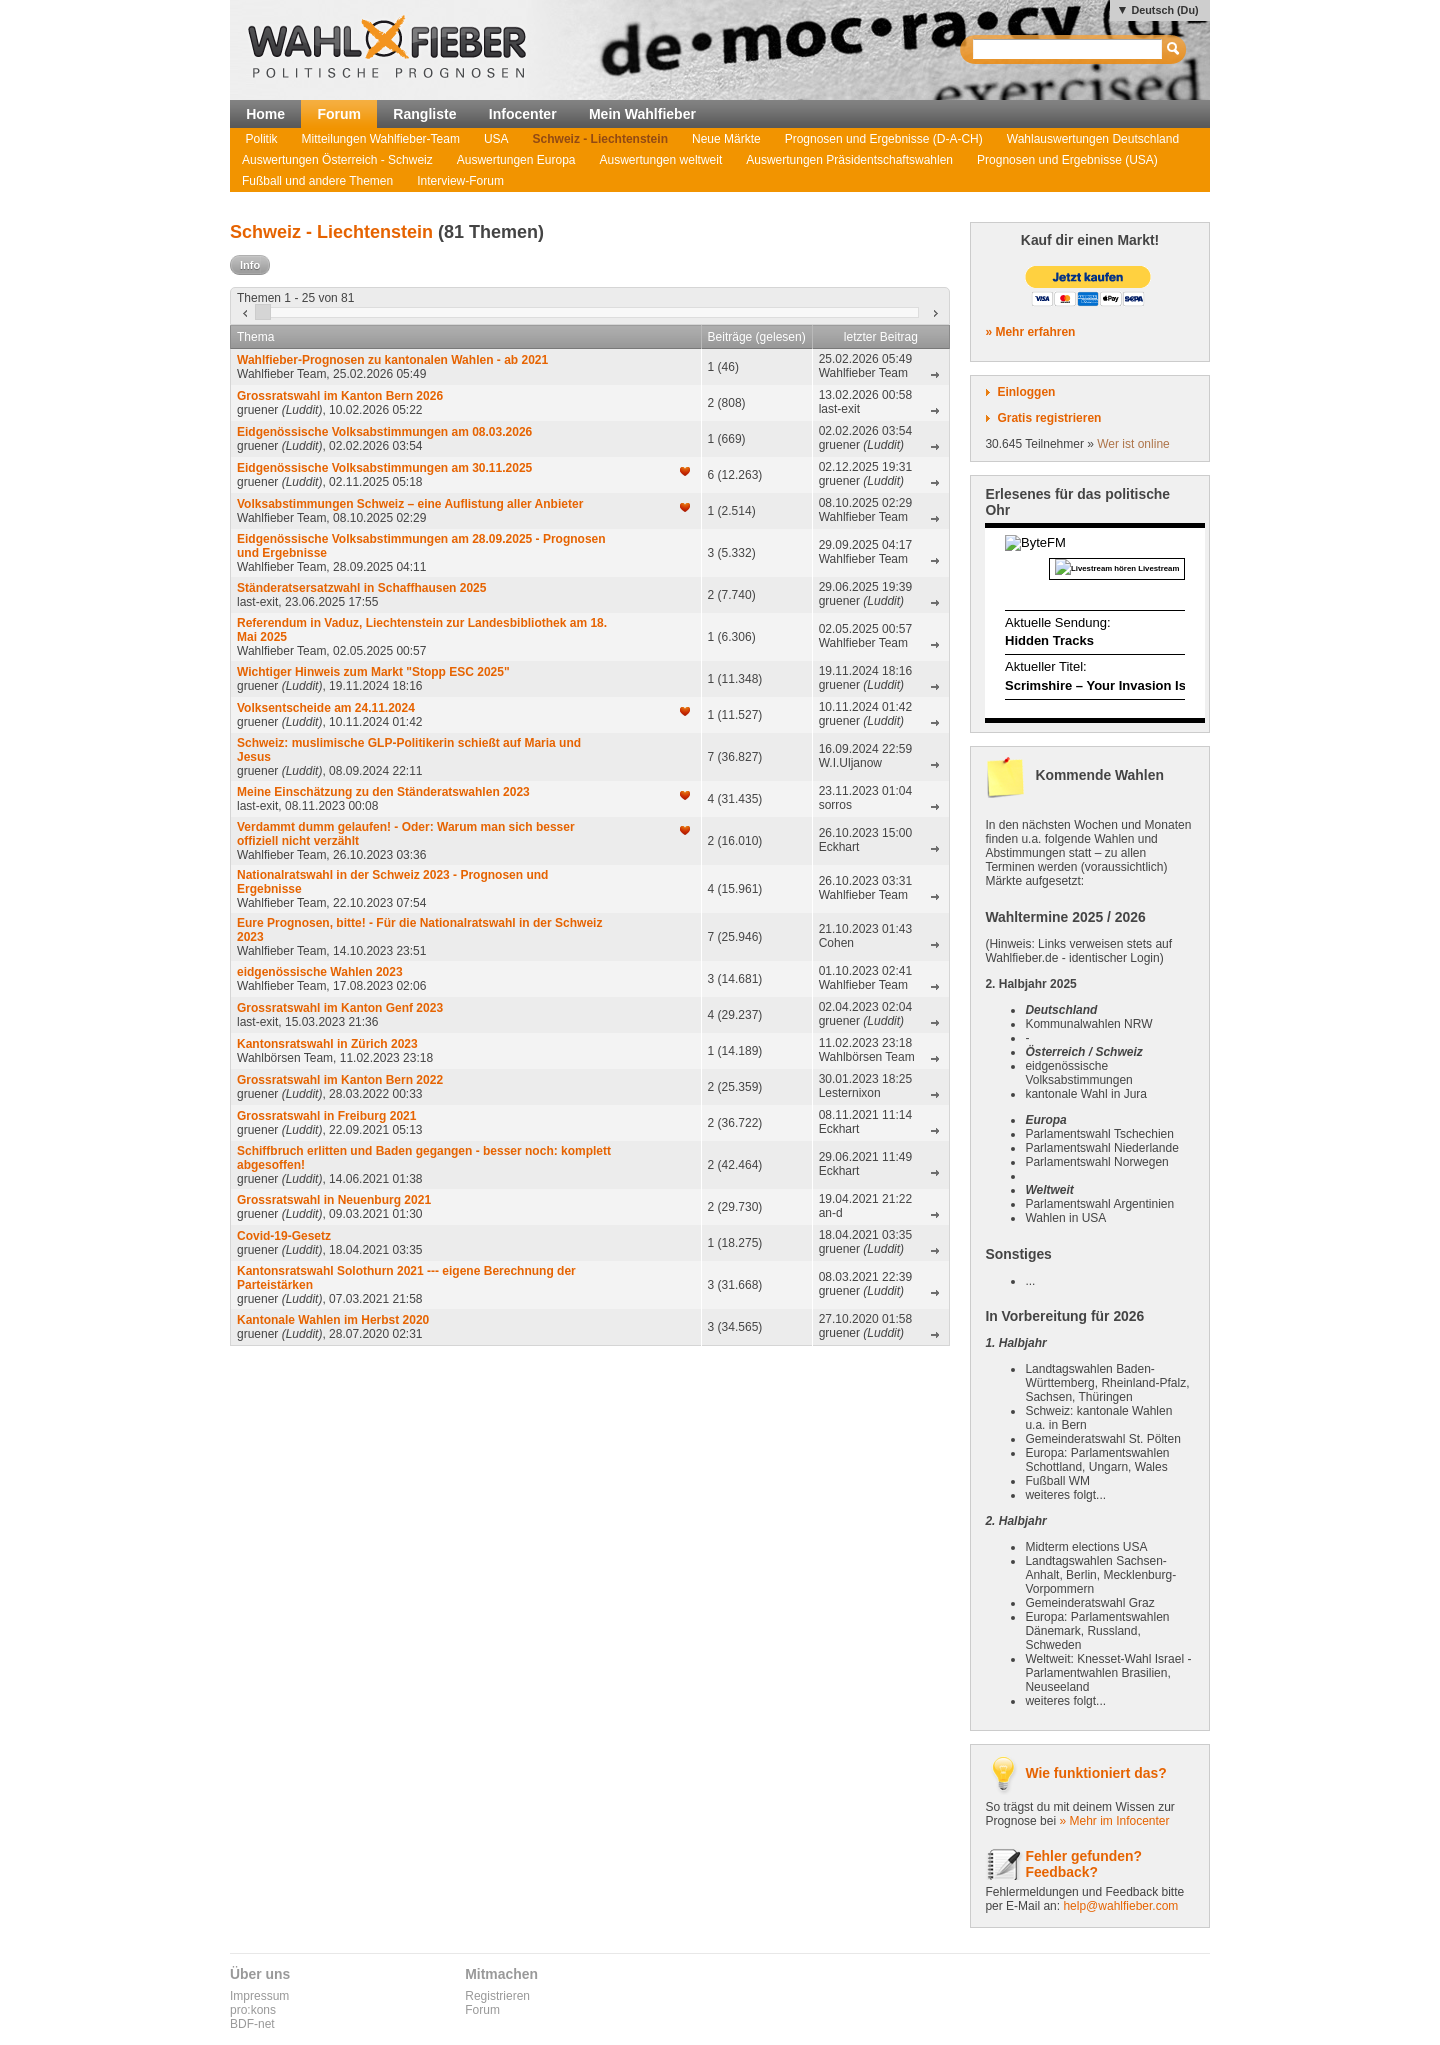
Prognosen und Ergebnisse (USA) (1067, 160)
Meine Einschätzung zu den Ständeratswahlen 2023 (383, 792)
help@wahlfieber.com (1120, 1906)
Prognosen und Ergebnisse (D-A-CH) (884, 139)
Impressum (259, 1996)
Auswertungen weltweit (661, 160)
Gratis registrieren (1049, 418)
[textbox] (1068, 49)
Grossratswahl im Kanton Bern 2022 (340, 1080)
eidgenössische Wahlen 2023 (320, 972)
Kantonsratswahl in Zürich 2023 (327, 1044)
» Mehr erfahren (1030, 332)
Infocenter (523, 114)
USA (496, 139)
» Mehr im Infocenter (1114, 1821)
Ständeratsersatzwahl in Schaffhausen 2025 (361, 588)
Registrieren (497, 1996)
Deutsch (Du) (1164, 10)
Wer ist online (1133, 444)
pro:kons (253, 2010)
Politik (262, 139)
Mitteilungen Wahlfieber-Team (381, 139)
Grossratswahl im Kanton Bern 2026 (340, 396)
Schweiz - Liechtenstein (600, 139)
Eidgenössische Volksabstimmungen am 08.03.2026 (384, 432)
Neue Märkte (726, 139)
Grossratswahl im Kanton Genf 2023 (340, 1008)
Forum (339, 114)
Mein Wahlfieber (642, 114)
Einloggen (1026, 392)
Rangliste (424, 114)
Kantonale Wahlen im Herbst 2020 (333, 1320)
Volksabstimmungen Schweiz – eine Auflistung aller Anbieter (410, 504)
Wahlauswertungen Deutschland (1093, 139)
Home (265, 114)
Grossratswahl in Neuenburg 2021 (334, 1200)
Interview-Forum (460, 181)
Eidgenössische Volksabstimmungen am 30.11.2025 (384, 468)
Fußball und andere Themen (317, 181)
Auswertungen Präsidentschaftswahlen (849, 160)
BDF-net (252, 2024)
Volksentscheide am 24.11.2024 (326, 708)
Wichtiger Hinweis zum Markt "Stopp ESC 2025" (373, 672)
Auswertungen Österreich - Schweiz (337, 160)
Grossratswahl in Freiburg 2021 (326, 1116)
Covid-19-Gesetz (284, 1236)
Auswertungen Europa (516, 160)
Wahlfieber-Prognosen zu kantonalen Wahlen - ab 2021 (392, 360)
